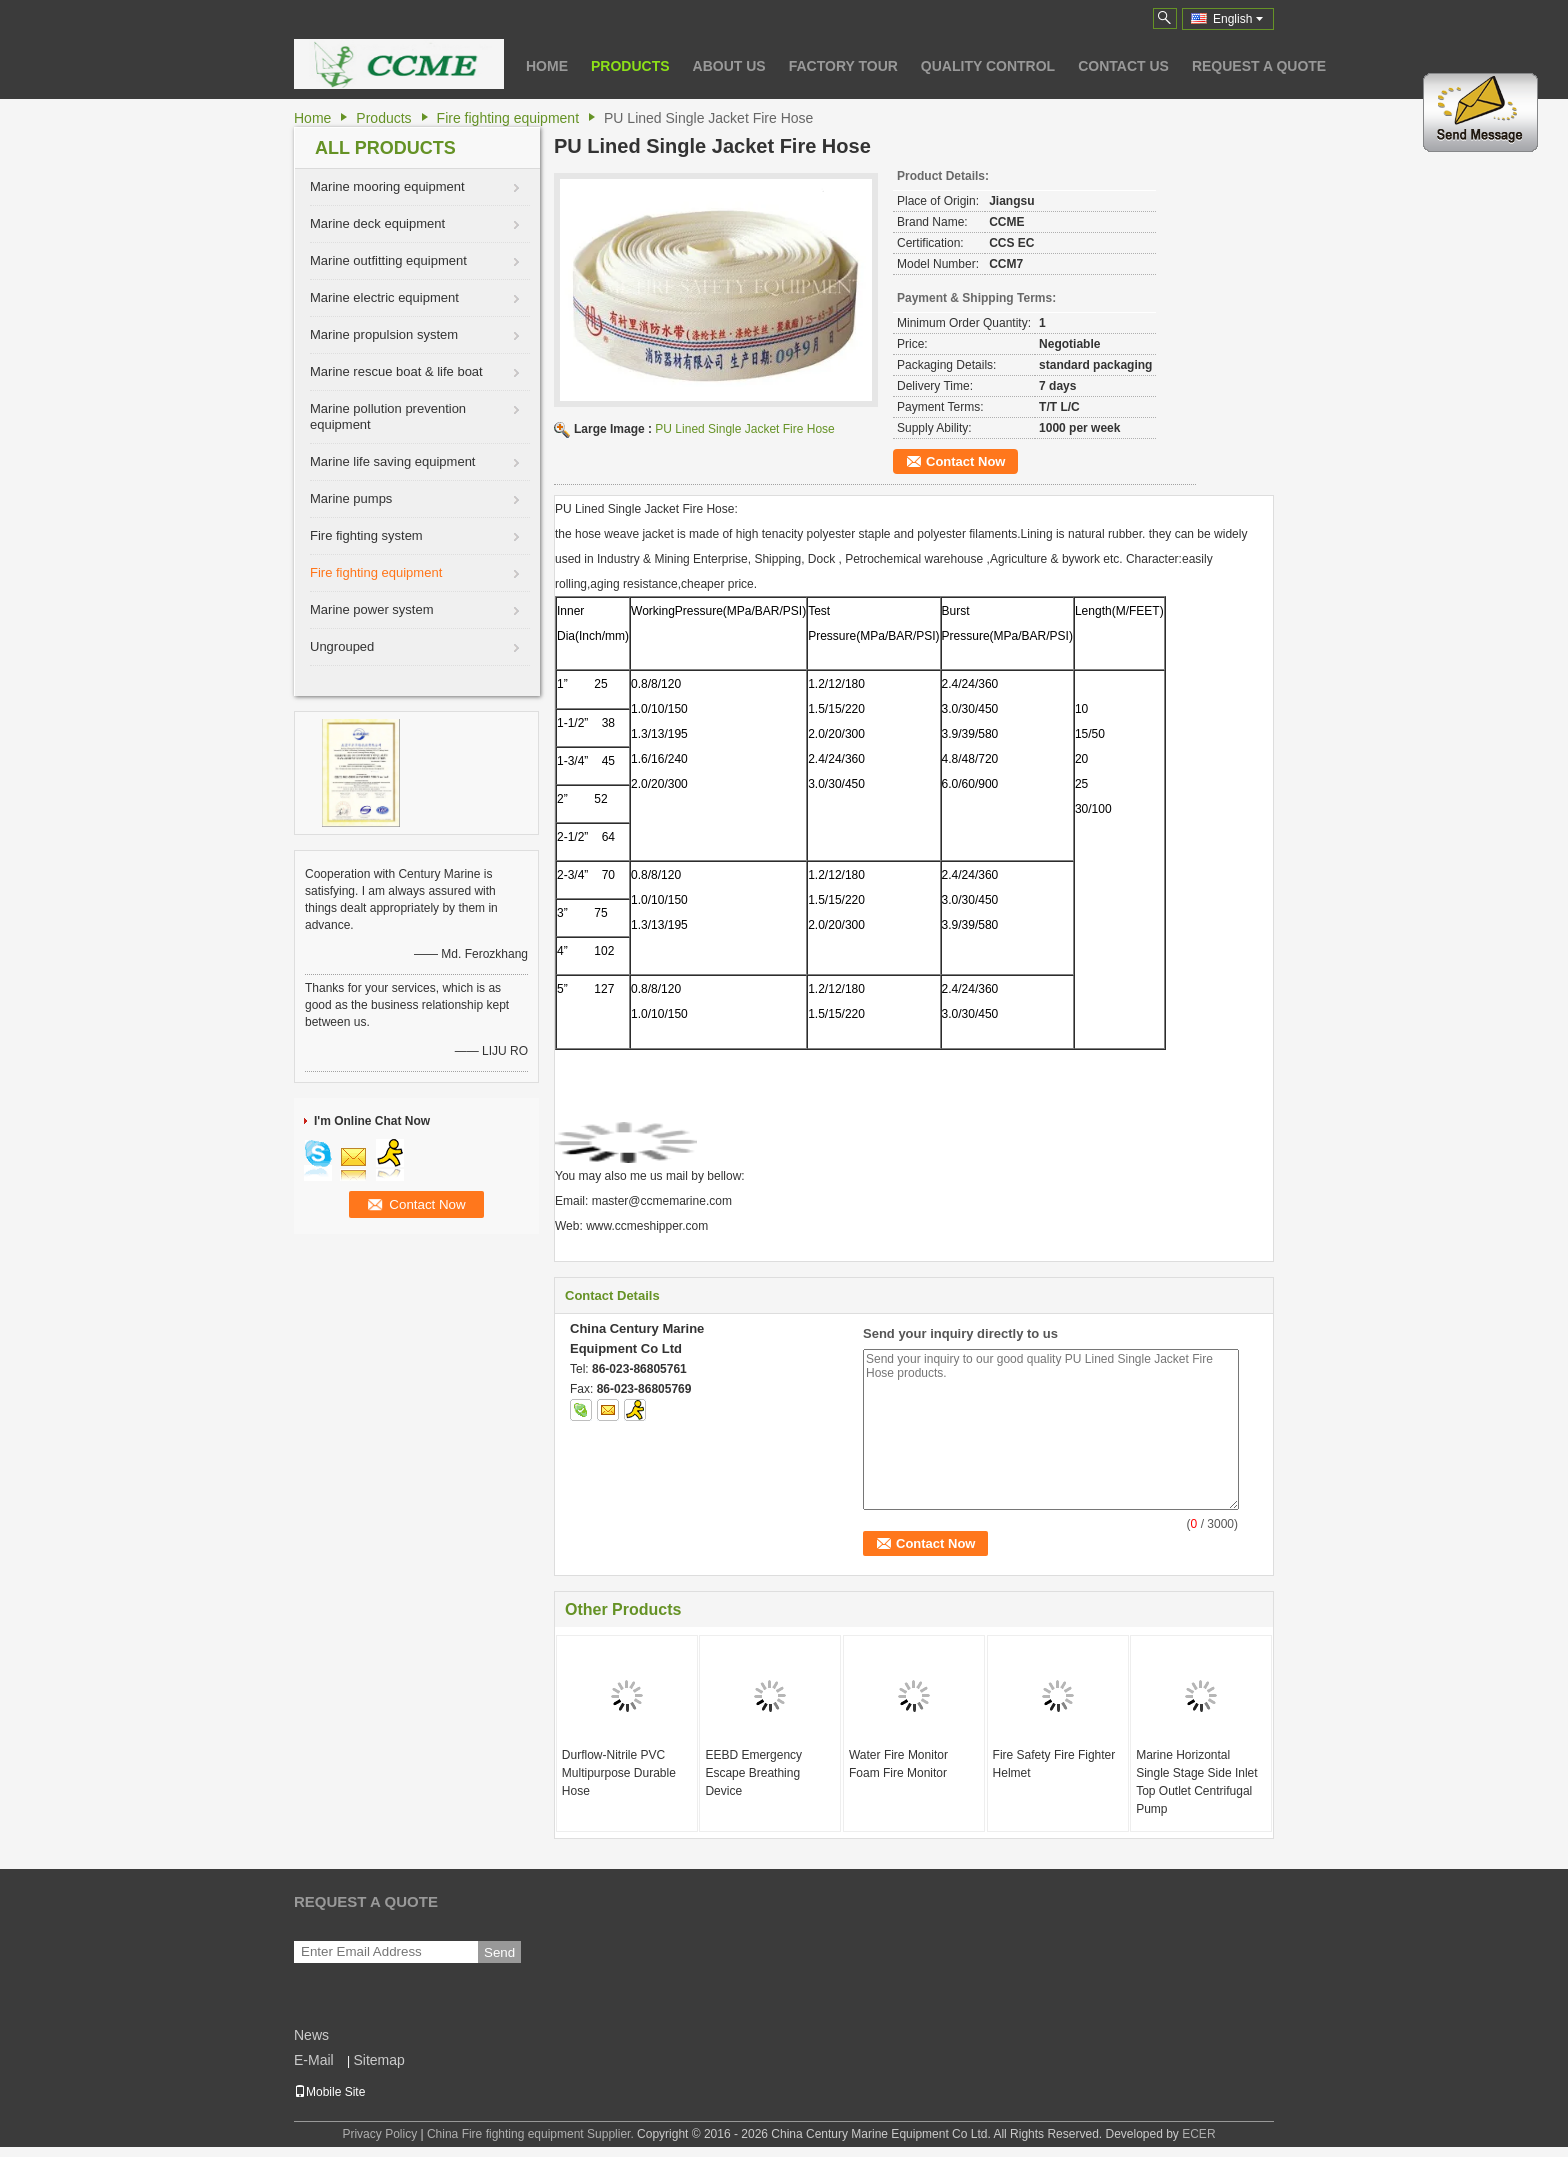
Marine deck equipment (377, 223)
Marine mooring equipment (387, 186)
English (1238, 19)
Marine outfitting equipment (388, 260)
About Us (729, 66)
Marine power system (372, 609)
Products (630, 66)
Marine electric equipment (384, 297)
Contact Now (965, 461)
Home (547, 66)
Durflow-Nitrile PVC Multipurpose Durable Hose (619, 1773)
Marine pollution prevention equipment (388, 416)
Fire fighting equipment (508, 118)
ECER (1198, 2134)
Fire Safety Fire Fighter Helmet (1054, 1764)
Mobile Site (329, 2092)
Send (499, 1952)
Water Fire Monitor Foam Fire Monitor (898, 1764)
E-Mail (314, 2060)
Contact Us (1123, 66)
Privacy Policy (379, 2134)
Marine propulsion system (384, 334)
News (311, 2035)
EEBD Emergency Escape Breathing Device (753, 1773)
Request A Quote (1259, 66)
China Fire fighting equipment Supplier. (532, 2134)
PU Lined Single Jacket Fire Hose (744, 429)
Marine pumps (351, 498)
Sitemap (378, 2060)
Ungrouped (342, 646)
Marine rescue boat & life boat (396, 371)
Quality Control (988, 66)
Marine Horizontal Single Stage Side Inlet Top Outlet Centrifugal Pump (1196, 1782)
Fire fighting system (366, 535)
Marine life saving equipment (392, 461)
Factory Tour (843, 66)
